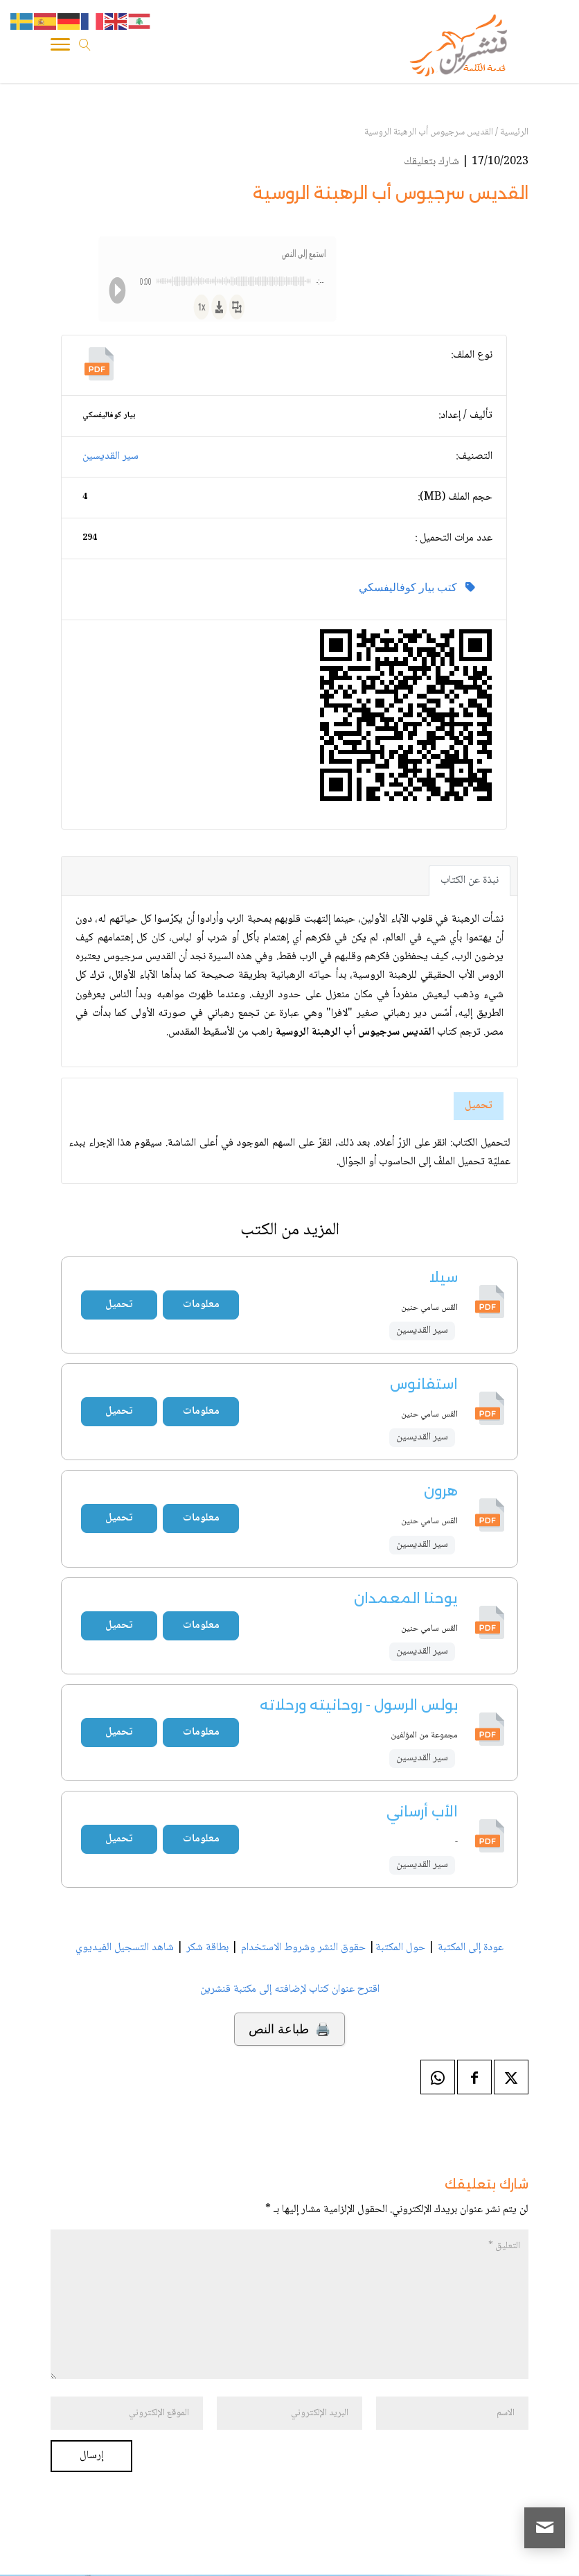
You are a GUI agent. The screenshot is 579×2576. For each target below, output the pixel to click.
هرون (441, 1490)
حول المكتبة (400, 1947)
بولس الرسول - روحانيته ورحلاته (359, 1705)
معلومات (201, 1304)
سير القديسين (110, 456)
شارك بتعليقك (431, 161)
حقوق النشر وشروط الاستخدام (303, 1947)
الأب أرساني (422, 1811)
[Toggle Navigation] (60, 48)
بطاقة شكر (207, 1947)
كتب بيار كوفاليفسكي (417, 587)
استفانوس (424, 1384)
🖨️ (289, 2029)
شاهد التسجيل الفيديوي (124, 1947)
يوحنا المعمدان (406, 1598)
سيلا (443, 1277)
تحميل (478, 1105)
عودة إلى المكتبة (469, 1947)
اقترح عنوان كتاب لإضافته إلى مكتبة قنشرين (290, 1989)
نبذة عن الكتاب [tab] (469, 880)
